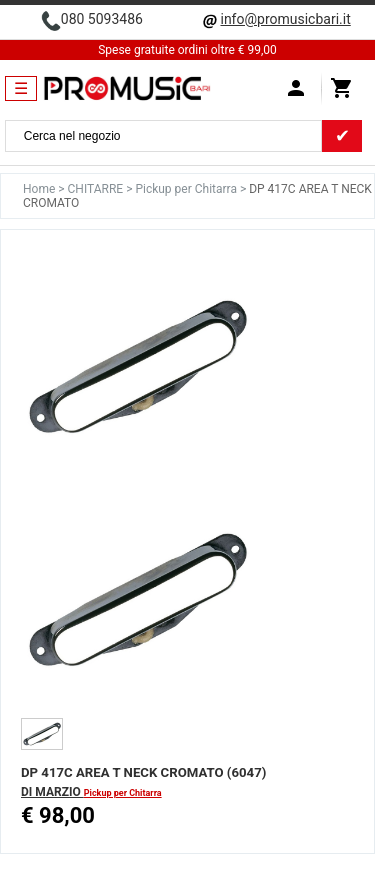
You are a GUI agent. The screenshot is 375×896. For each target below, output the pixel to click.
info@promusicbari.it (285, 19)
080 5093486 (102, 19)
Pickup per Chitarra (187, 189)
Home (40, 189)
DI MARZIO (52, 792)
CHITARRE (97, 189)
